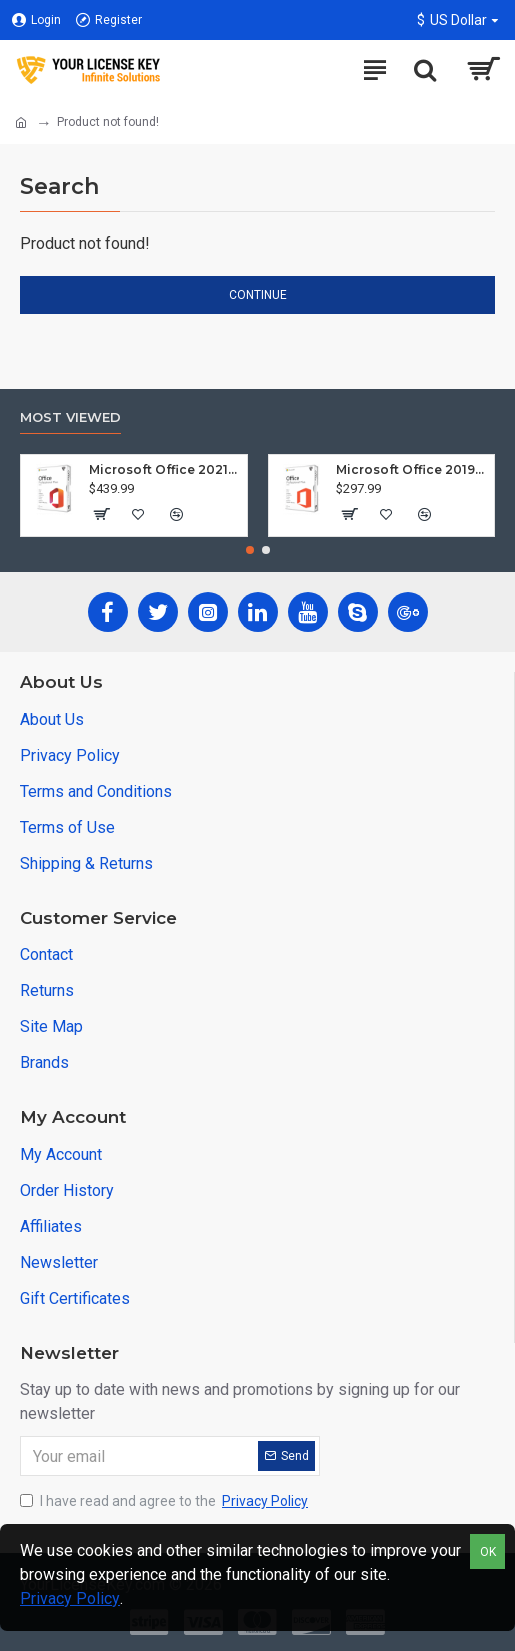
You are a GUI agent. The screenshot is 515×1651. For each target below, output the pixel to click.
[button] (250, 550)
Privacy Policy (70, 1598)
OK (488, 1552)
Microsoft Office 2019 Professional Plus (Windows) (411, 469)
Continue (258, 295)
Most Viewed (70, 417)
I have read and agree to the (165, 1501)
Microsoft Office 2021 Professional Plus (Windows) (164, 469)
